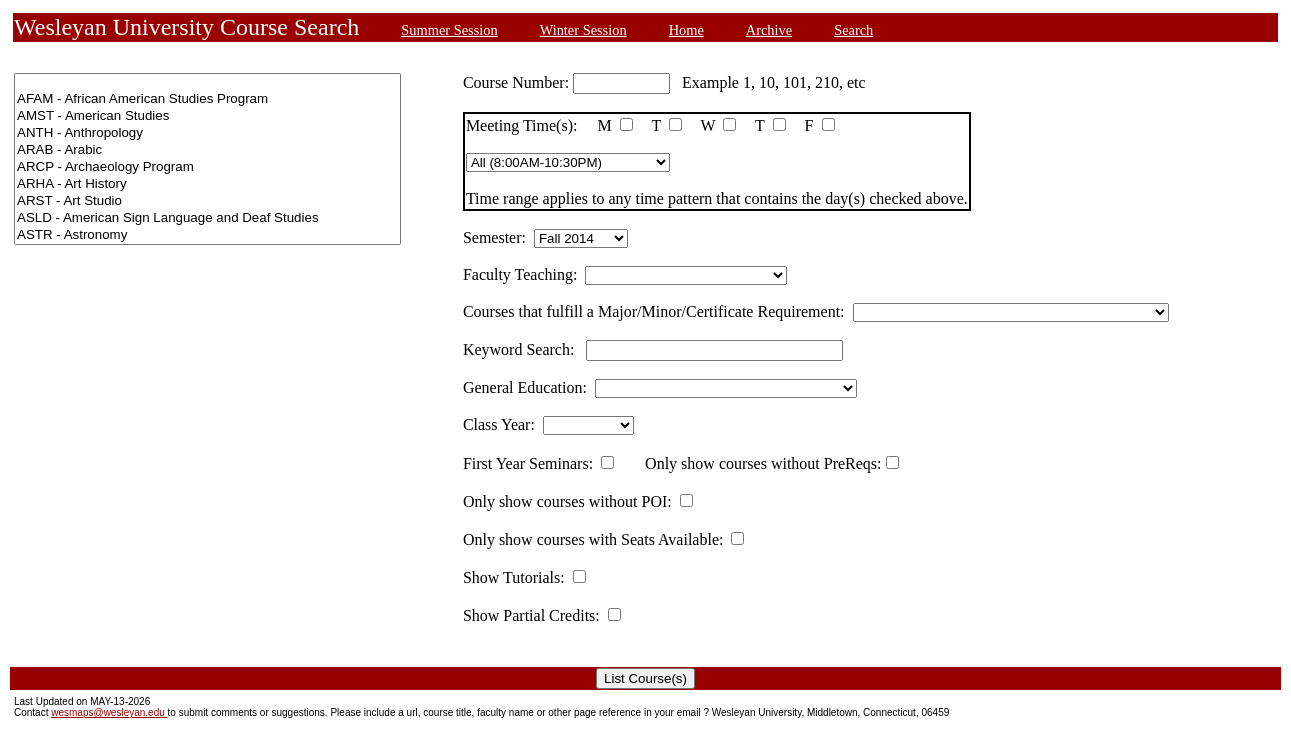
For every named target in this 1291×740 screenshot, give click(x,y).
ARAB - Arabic (207, 150)
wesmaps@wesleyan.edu (109, 712)
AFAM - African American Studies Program (207, 99)
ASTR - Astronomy (207, 235)
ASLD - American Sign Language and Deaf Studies (207, 218)
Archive (769, 30)
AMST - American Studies (207, 116)
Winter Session (583, 30)
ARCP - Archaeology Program (207, 167)
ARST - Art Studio (207, 201)
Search (853, 30)
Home (686, 30)
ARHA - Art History (207, 184)
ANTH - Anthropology (207, 133)
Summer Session (449, 30)
